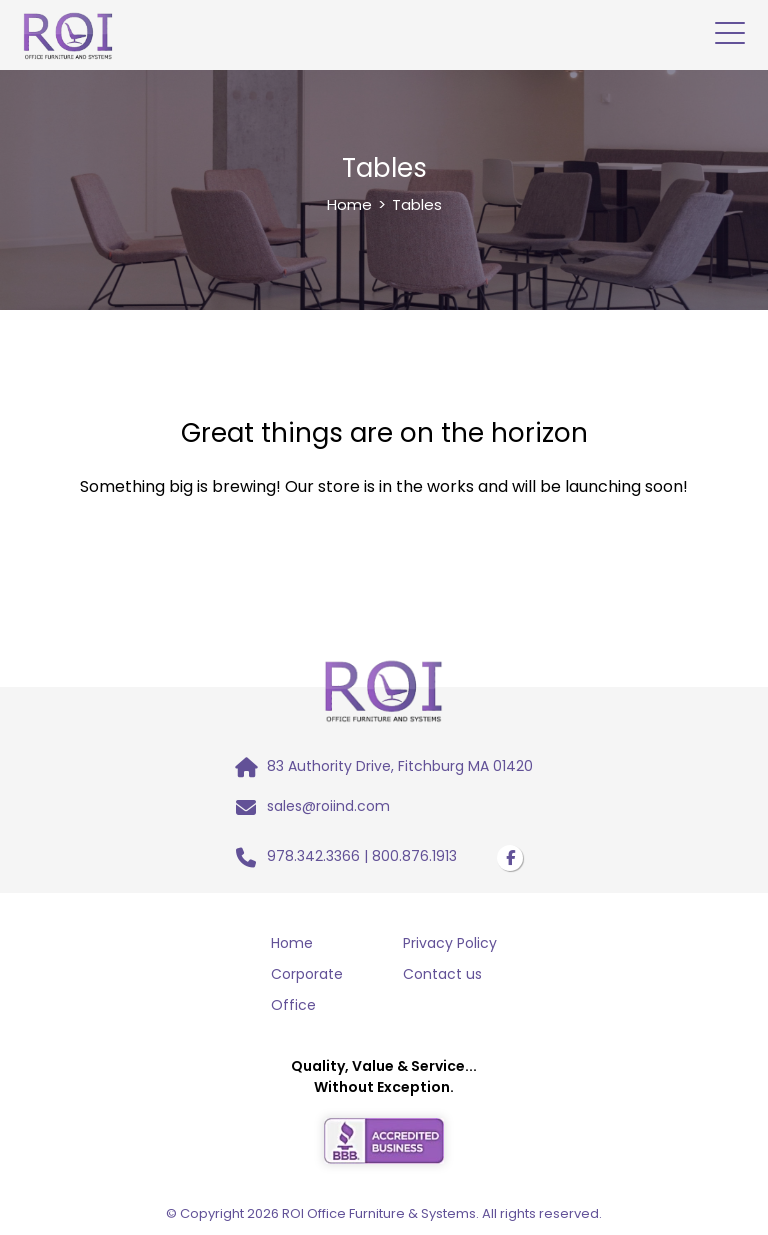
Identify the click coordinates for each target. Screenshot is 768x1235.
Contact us (442, 974)
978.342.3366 (313, 856)
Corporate (307, 974)
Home (349, 204)
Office (293, 1005)
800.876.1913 (414, 856)
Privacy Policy (450, 943)
